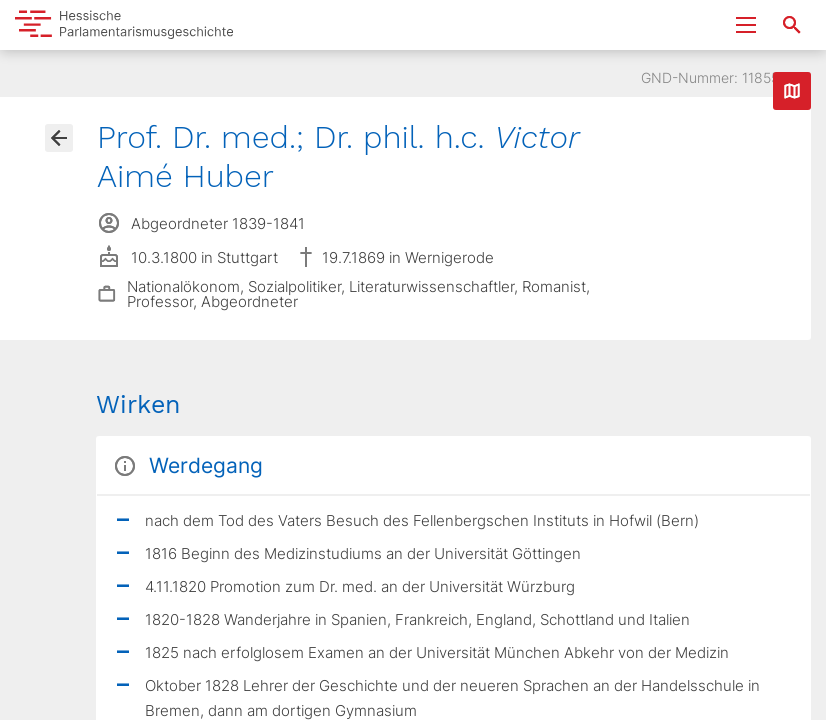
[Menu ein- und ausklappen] (746, 25)
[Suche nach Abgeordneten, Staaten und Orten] (792, 25)
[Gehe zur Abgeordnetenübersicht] (59, 138)
